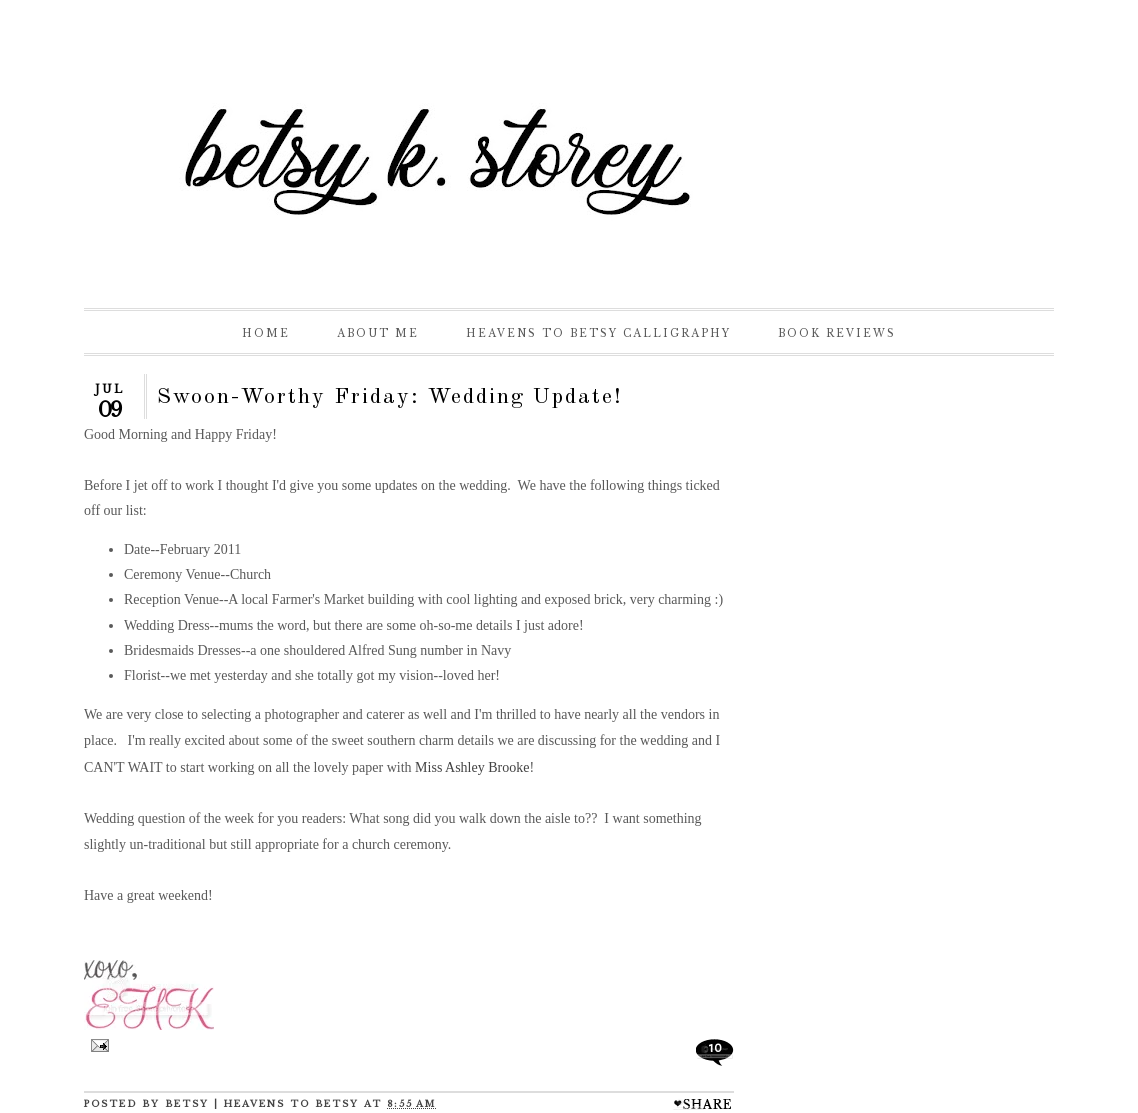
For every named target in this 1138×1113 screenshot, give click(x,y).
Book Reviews (837, 333)
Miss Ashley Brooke (472, 767)
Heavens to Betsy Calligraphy (598, 333)
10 (715, 1048)
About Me (378, 333)
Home (266, 333)
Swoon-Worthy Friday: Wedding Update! (390, 397)
